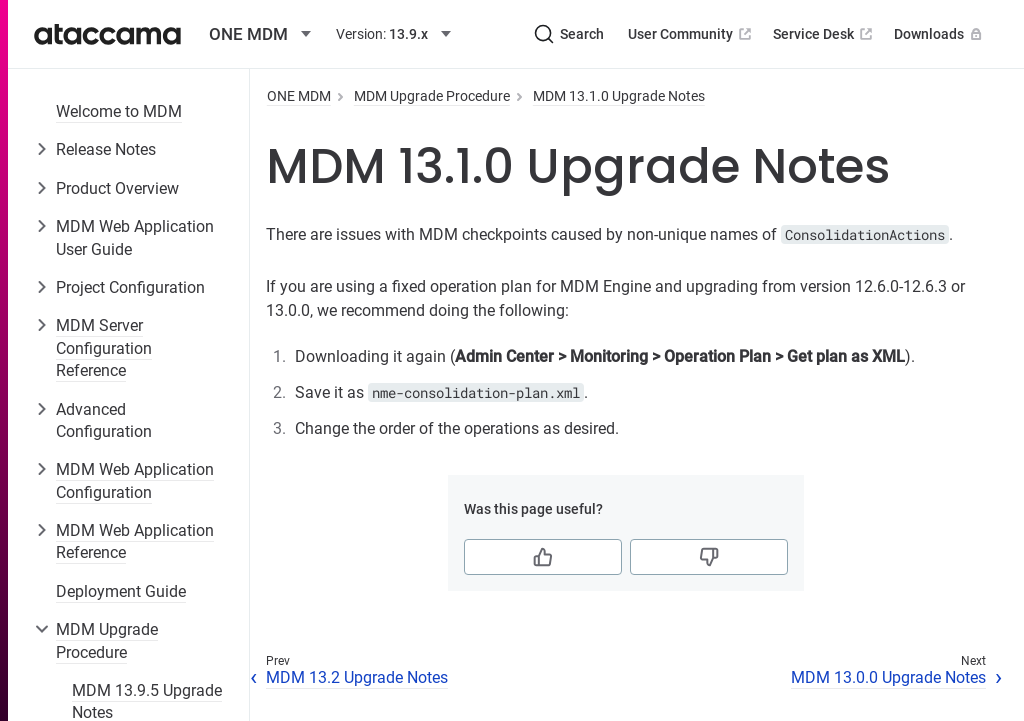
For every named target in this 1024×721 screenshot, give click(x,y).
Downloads (940, 34)
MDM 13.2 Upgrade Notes (357, 677)
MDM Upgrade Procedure (107, 640)
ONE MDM (299, 96)
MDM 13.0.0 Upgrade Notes (888, 677)
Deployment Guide (121, 591)
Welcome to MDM (119, 111)
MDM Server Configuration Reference (104, 348)
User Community (691, 34)
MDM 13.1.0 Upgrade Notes (619, 96)
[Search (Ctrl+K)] (569, 34)
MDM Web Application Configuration (135, 480)
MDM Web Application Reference (135, 541)
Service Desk (824, 34)
